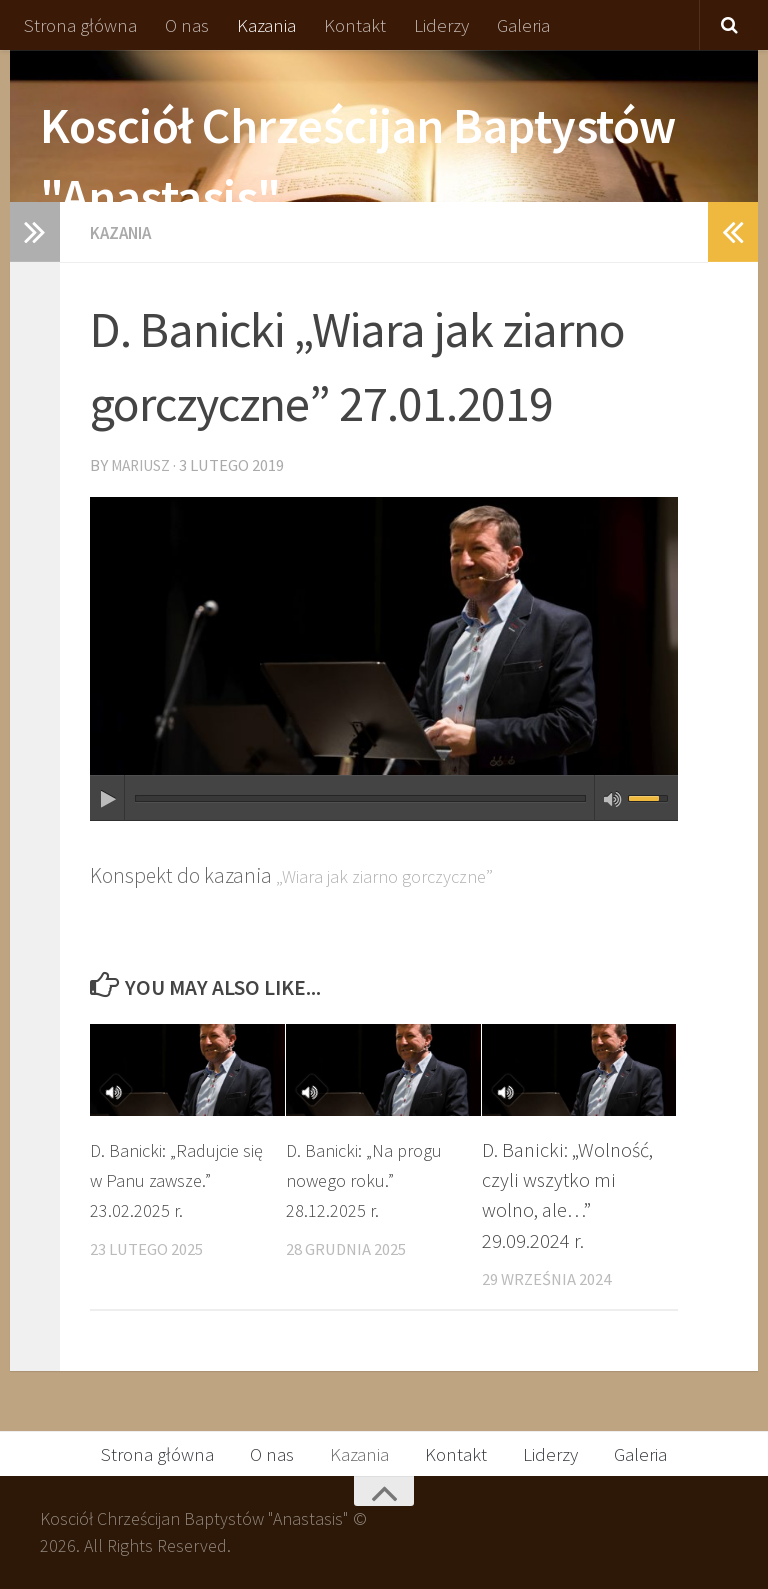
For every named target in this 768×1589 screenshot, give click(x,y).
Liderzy (441, 25)
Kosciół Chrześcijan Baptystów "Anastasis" (358, 161)
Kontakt (355, 25)
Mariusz (144, 464)
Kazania (266, 25)
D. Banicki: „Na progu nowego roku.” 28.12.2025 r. (373, 1179)
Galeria (523, 25)
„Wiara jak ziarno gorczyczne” (404, 874)
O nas (187, 25)
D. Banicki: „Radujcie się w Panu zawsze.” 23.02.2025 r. (174, 1179)
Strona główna (80, 25)
